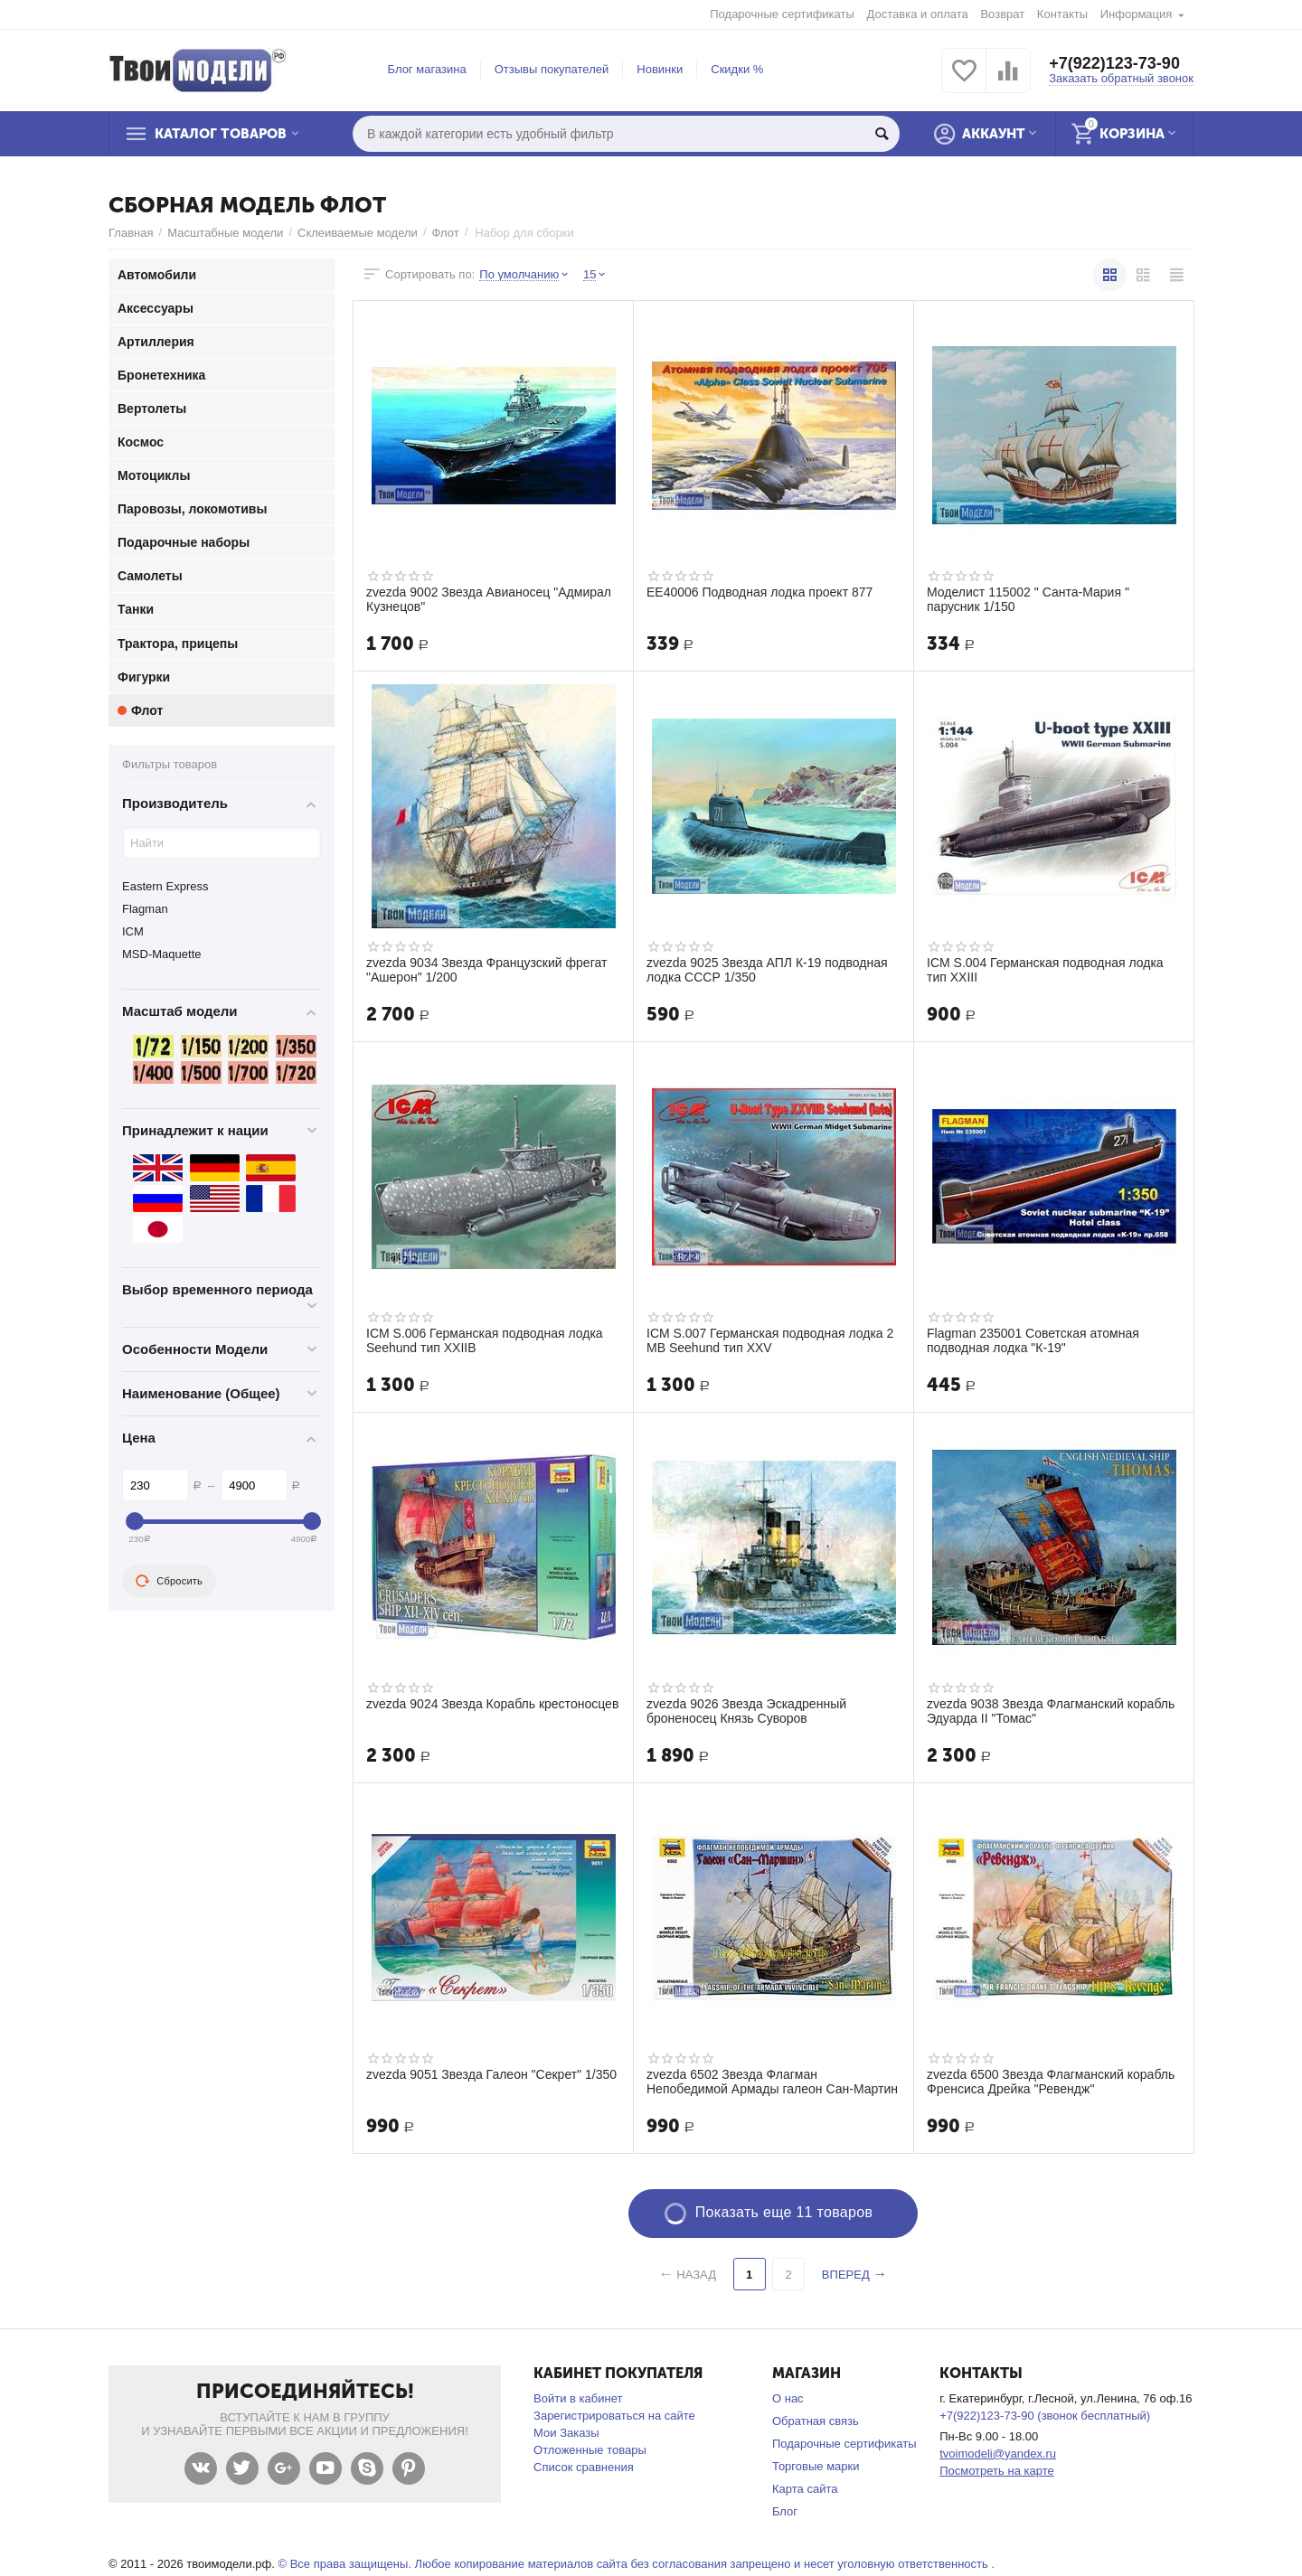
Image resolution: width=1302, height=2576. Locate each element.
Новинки (660, 69)
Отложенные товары (589, 2450)
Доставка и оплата (917, 14)
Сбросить (169, 1581)
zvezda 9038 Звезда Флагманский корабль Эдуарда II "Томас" (1051, 1711)
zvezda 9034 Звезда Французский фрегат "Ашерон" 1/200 (486, 969)
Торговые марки (816, 2466)
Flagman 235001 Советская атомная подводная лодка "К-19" (1033, 1340)
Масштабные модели (225, 233)
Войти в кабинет (577, 2398)
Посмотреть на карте (996, 2470)
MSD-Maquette (162, 954)
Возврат (1002, 14)
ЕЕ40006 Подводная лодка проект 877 (759, 592)
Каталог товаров (221, 134)
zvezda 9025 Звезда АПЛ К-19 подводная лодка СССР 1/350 (767, 969)
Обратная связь (815, 2421)
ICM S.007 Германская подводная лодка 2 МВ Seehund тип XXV (769, 1340)
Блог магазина (427, 69)
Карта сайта (805, 2489)
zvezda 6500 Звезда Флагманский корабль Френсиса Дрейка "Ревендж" (1051, 2081)
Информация (1136, 14)
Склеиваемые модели (357, 233)
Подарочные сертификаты (782, 14)
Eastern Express (165, 886)
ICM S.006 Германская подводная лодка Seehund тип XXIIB (484, 1340)
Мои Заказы (566, 2433)
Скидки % (737, 69)
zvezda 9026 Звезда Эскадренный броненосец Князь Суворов (746, 1711)
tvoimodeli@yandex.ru (997, 2453)
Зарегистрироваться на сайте (614, 2415)
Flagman (145, 909)
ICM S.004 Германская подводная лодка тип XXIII (1045, 969)
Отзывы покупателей (552, 69)
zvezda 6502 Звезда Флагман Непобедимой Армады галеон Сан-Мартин (772, 2081)
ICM (133, 931)
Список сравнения (583, 2467)
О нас (788, 2398)
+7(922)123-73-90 (1114, 63)
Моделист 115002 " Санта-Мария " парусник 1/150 (1028, 599)
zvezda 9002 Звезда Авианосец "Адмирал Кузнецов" (488, 599)
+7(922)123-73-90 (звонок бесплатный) (1044, 2415)
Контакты (1062, 14)
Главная (131, 233)
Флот (445, 233)
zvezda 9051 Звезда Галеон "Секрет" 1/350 (491, 2074)
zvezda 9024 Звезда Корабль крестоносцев (492, 1704)
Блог (784, 2511)
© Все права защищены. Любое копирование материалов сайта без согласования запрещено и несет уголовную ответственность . (636, 2564)
